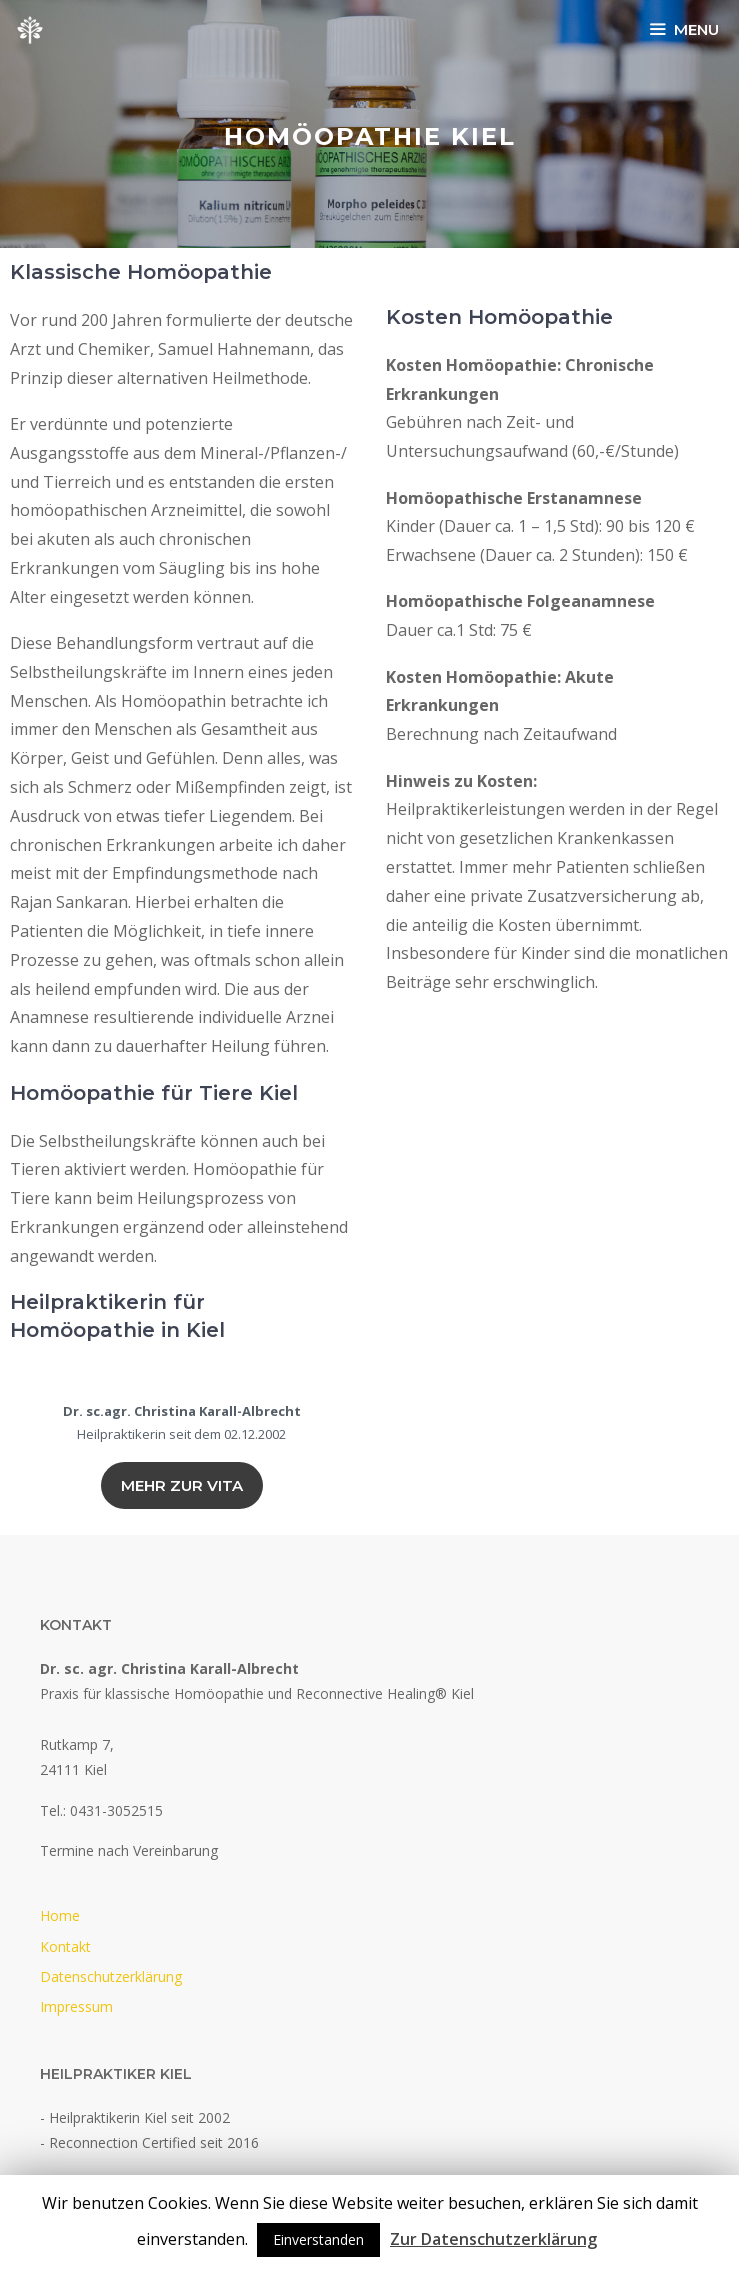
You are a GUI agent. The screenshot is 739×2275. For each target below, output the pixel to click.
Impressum (76, 2006)
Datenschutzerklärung (111, 1976)
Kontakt (65, 1946)
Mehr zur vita (182, 1485)
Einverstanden (318, 2239)
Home (60, 1915)
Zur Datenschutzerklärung (493, 2239)
